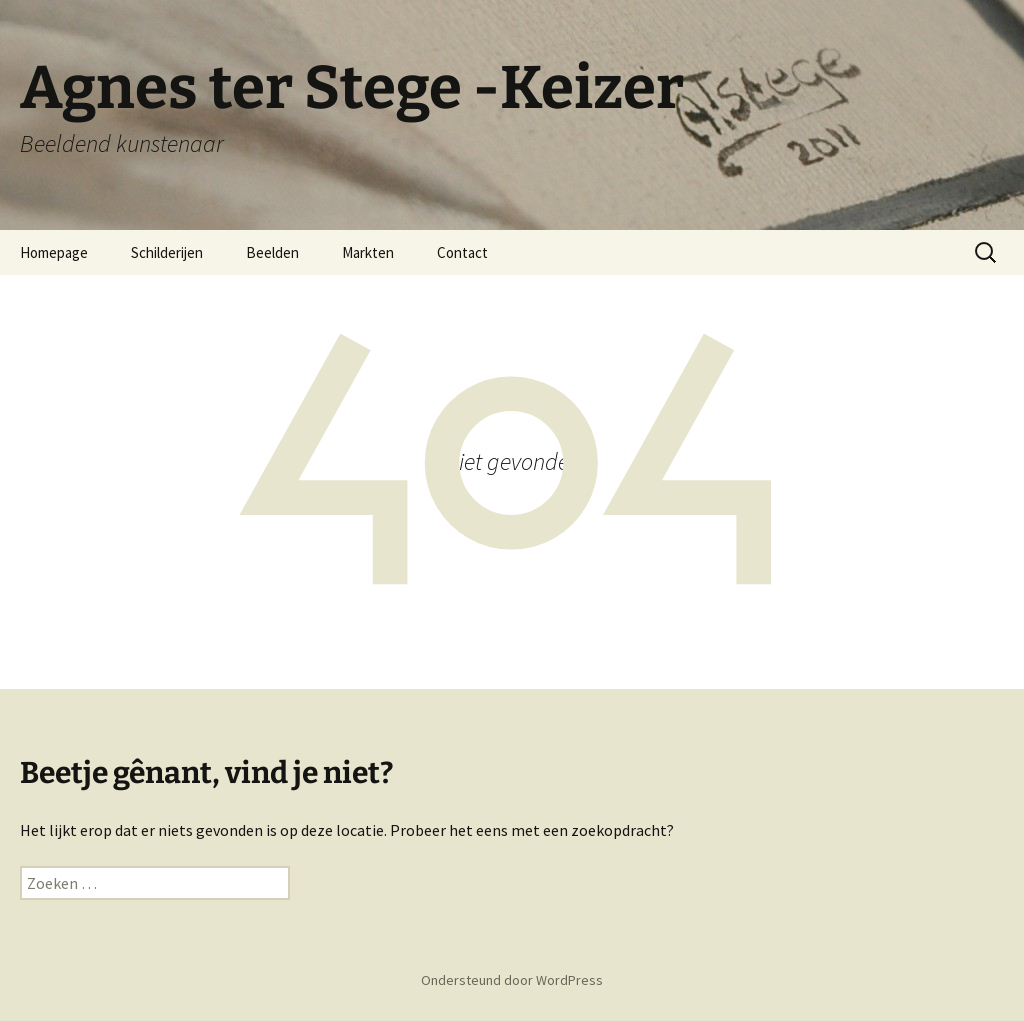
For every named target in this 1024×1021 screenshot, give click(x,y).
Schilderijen (167, 252)
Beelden (272, 252)
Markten (368, 252)
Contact (462, 252)
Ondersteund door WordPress (512, 980)
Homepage (54, 252)
